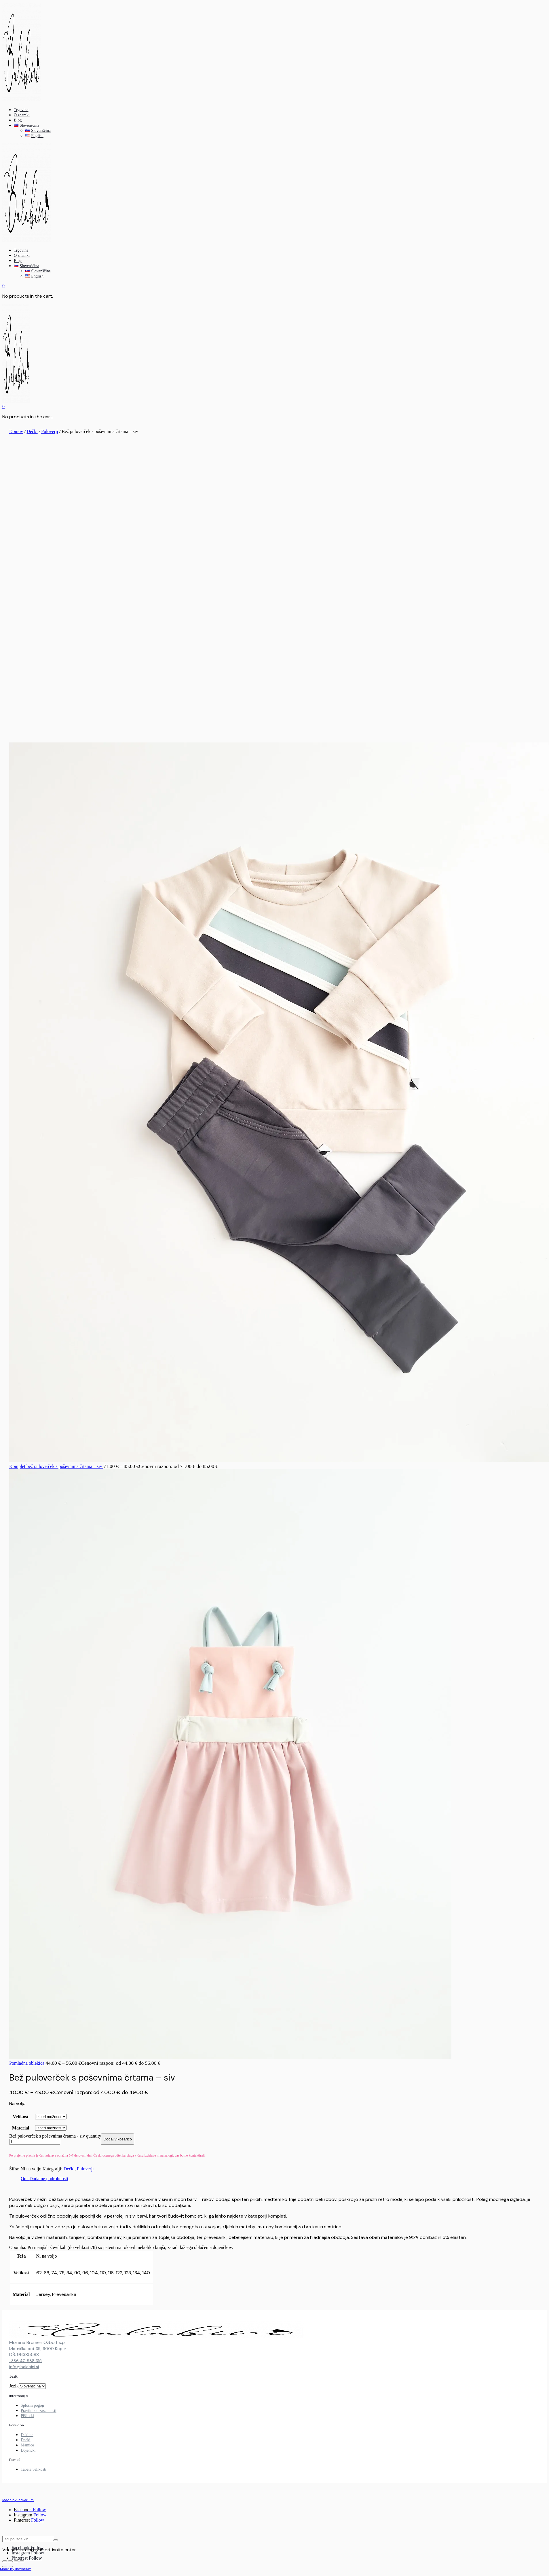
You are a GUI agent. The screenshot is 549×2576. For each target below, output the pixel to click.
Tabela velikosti (33, 2469)
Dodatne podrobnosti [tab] (48, 2178)
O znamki (22, 115)
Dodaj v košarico (117, 2139)
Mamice (27, 2445)
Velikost (21, 2116)
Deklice (27, 2435)
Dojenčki (28, 2450)
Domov (16, 431)
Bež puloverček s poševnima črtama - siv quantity (55, 2136)
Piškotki (27, 2416)
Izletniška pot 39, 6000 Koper (38, 2348)
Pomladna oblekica (27, 2063)
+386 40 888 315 (25, 2360)
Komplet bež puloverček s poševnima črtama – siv (56, 1466)
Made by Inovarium (15, 2568)
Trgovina (21, 110)
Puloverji (49, 431)
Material (20, 2127)
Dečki (31, 431)
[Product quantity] (34, 2142)
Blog (18, 120)
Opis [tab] (25, 2178)
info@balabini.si (24, 2366)
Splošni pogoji (32, 2405)
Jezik (14, 2385)
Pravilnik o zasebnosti (38, 2410)
